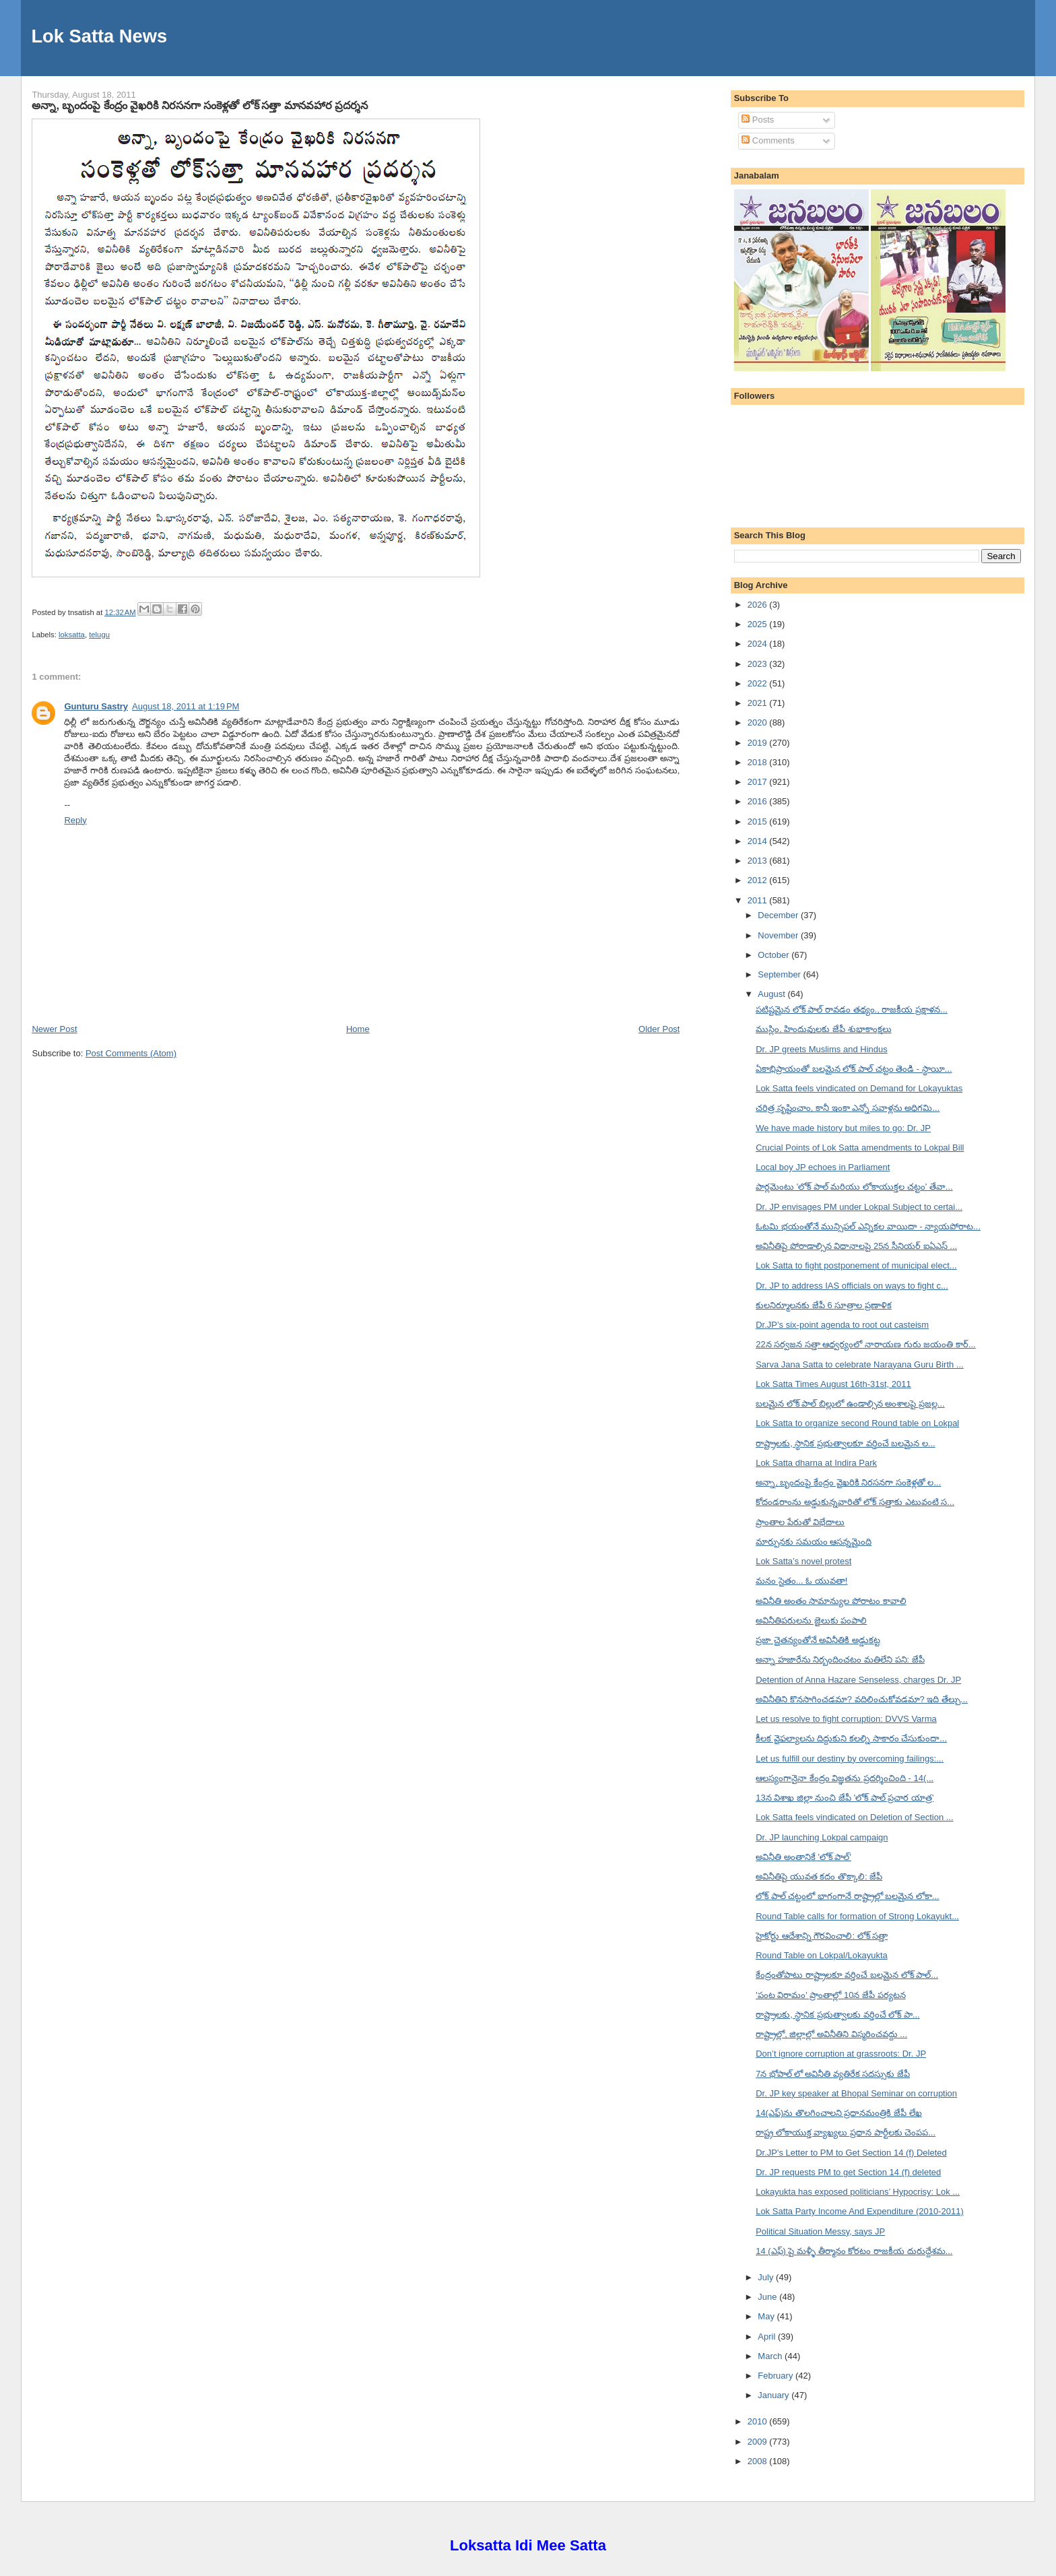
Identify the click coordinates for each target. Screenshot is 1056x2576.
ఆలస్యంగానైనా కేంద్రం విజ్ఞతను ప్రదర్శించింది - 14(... (844, 1778)
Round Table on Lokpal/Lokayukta (822, 1955)
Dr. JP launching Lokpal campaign (822, 1837)
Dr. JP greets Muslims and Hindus (822, 1049)
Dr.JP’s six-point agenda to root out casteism (842, 1325)
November (779, 935)
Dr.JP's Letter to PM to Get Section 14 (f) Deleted (851, 2153)
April (768, 2336)
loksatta (72, 635)
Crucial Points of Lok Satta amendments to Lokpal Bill (860, 1147)
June (768, 2297)
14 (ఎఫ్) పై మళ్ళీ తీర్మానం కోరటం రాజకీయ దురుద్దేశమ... (854, 2251)
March (771, 2356)
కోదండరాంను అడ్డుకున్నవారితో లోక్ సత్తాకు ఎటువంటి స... (855, 1502)
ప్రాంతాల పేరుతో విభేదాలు (800, 1522)
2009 (759, 2442)
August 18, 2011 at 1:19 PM (185, 706)
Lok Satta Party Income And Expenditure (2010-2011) (860, 2211)
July (767, 2277)
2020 (759, 722)
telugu (99, 635)
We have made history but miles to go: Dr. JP (843, 1128)
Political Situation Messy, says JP (820, 2231)
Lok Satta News (99, 36)
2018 (759, 762)
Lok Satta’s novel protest (803, 1561)
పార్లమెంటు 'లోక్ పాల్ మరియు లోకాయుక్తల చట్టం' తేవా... (854, 1187)
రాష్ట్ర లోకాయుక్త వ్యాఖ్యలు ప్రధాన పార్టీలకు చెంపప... (845, 2132)
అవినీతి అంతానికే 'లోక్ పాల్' (803, 1857)
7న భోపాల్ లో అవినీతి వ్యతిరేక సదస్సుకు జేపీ (833, 2074)
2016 (759, 801)
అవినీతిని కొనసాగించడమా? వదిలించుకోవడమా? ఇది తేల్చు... (862, 1699)
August (772, 994)
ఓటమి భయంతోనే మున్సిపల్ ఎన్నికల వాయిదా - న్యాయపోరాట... (868, 1226)
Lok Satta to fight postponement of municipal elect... (856, 1265)
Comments (767, 140)
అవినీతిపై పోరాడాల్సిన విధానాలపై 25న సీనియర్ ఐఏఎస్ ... (856, 1246)
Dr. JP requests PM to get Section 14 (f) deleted (848, 2172)
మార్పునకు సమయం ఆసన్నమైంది (813, 1542)
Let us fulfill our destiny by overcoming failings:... (850, 1758)
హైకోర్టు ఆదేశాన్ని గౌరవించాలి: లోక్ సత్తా (822, 1936)
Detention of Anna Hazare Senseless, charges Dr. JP (858, 1680)
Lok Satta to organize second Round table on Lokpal (857, 1423)
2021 (759, 703)
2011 (759, 900)
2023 (759, 664)
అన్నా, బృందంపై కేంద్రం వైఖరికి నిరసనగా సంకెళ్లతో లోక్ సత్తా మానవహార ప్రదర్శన (200, 105)
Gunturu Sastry (96, 706)
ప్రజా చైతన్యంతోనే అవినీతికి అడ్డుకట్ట (818, 1640)
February (776, 2376)
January (774, 2395)
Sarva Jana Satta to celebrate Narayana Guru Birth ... (860, 1364)
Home (358, 1029)
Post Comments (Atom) (131, 1053)
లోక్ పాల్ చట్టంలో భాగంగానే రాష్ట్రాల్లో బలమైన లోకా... (847, 1896)
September (780, 974)
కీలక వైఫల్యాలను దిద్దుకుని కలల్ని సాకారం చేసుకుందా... (851, 1738)
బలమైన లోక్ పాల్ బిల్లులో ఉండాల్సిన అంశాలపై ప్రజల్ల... (850, 1403)
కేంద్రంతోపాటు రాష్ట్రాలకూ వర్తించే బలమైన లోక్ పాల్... (847, 1975)
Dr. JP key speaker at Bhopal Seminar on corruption (856, 2093)
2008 (759, 2461)
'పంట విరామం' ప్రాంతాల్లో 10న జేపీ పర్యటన (830, 1995)
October (774, 955)
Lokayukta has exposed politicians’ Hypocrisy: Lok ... (858, 2192)
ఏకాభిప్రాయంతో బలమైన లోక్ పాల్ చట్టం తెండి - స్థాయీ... (854, 1069)
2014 (759, 841)
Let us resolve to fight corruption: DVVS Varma (846, 1719)
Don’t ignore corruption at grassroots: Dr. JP (841, 2054)
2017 (759, 782)
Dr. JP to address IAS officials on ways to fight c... (852, 1286)
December (779, 915)
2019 (759, 743)
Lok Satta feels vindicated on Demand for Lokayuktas (859, 1088)
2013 (759, 861)
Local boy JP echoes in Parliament (823, 1167)
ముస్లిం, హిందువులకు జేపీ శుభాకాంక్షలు (823, 1029)
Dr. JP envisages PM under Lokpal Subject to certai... (859, 1207)
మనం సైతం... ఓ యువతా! (801, 1581)
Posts (757, 120)
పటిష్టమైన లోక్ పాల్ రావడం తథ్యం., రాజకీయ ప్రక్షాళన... (852, 1009)
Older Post (659, 1029)
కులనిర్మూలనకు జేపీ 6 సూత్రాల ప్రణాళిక (824, 1305)
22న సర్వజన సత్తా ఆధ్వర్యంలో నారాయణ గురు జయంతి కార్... (866, 1344)
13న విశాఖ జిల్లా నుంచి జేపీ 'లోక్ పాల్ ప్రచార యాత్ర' (844, 1798)
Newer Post (54, 1029)
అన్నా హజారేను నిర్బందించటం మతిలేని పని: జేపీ (840, 1659)
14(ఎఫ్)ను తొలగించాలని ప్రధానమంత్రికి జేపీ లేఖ (839, 2113)
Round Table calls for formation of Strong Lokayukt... (857, 1916)
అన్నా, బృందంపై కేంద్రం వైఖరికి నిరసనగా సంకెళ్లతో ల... (848, 1482)
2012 (759, 880)
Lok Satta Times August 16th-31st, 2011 (833, 1384)
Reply (75, 820)
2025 (759, 624)
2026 (759, 605)
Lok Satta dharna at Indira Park (816, 1463)
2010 (759, 2421)
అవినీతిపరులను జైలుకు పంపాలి (811, 1620)
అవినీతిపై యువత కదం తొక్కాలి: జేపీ (819, 1876)
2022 (759, 683)
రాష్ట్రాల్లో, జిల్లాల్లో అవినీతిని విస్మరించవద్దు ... (831, 2034)
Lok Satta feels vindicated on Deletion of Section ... (854, 1817)
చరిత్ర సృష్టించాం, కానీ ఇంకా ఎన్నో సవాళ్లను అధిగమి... (847, 1108)
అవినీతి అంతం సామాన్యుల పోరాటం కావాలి (831, 1601)
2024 (759, 644)
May (767, 2316)
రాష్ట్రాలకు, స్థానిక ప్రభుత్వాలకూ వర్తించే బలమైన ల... (845, 1443)
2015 (759, 821)
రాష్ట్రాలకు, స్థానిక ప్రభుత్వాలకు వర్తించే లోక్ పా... (838, 2014)
